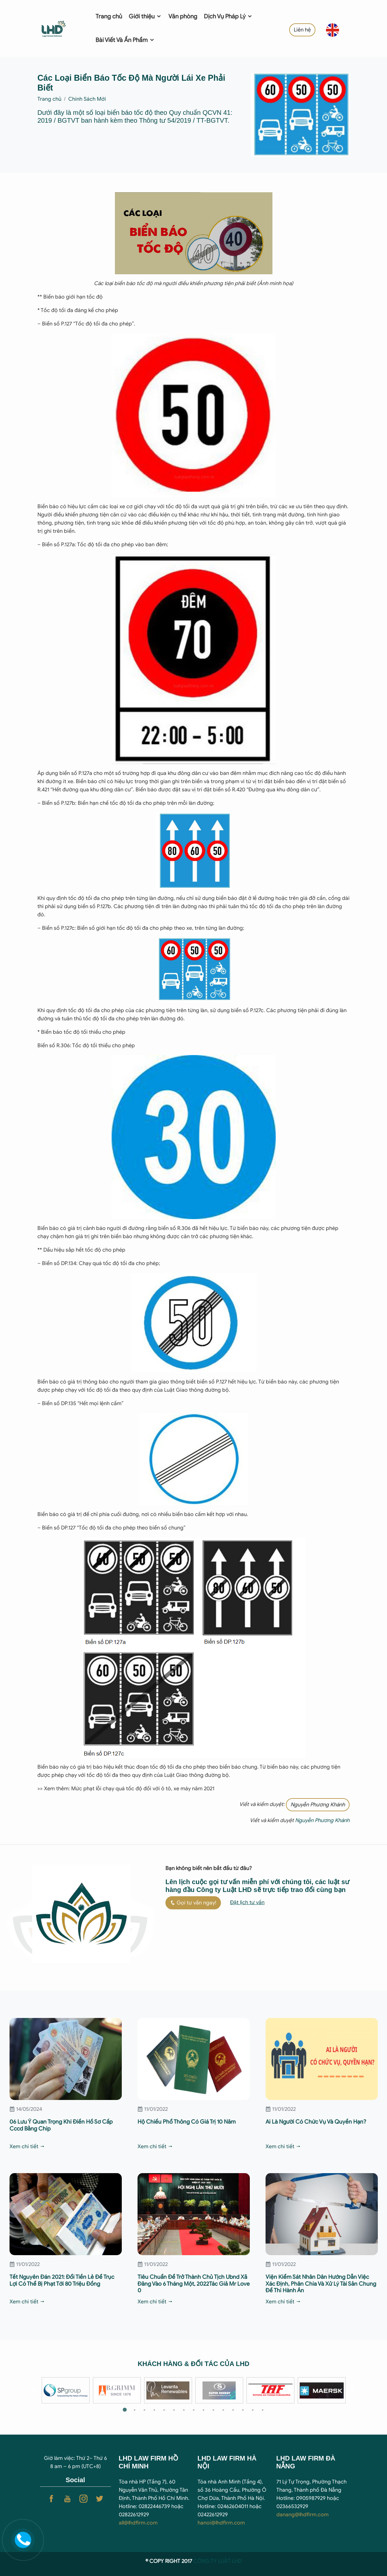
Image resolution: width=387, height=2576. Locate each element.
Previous (35, 2390)
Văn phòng (182, 16)
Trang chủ (109, 16)
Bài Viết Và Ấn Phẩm (125, 40)
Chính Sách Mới (87, 99)
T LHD (234, 2561)
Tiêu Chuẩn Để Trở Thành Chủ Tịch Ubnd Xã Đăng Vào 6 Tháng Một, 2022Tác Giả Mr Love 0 (194, 2284)
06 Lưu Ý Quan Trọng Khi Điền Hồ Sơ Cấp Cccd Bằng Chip (61, 2125)
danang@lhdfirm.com (302, 2514)
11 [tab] (223, 2410)
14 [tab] (252, 2410)
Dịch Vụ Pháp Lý (228, 16)
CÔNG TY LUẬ (210, 2561)
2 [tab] (134, 2410)
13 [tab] (243, 2410)
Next (352, 2390)
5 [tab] (164, 2410)
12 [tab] (233, 2410)
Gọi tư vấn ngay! (193, 1903)
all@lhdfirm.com (138, 2523)
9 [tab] (203, 2410)
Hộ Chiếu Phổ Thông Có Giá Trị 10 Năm (187, 2121)
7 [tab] (184, 2410)
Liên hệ (302, 30)
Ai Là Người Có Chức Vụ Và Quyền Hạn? (316, 2121)
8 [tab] (193, 2410)
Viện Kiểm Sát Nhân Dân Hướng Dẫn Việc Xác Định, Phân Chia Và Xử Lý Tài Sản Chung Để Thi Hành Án (321, 2284)
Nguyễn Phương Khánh (317, 1804)
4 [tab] (154, 2410)
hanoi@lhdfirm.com (221, 2523)
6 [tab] (174, 2410)
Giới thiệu (145, 16)
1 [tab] (124, 2410)
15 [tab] (262, 2410)
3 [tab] (144, 2410)
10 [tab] (213, 2410)
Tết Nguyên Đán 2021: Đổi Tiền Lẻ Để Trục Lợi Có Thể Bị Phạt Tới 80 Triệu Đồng (62, 2280)
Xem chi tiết (27, 2146)
